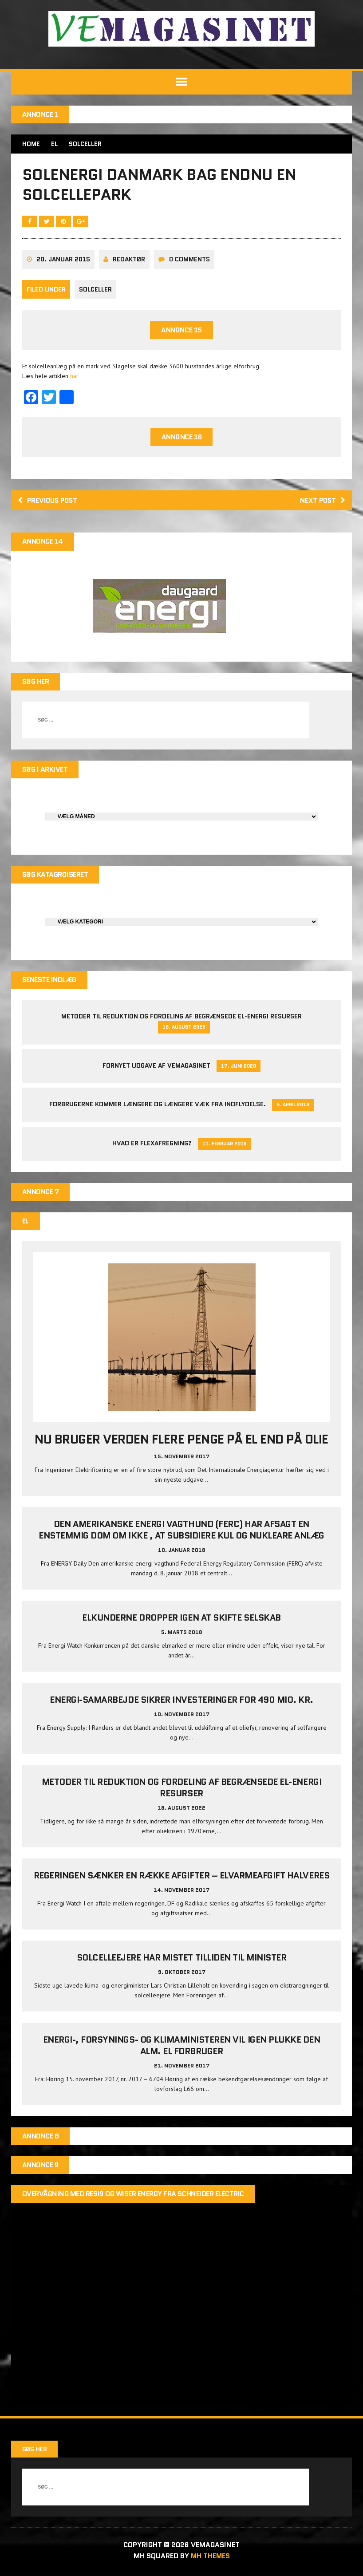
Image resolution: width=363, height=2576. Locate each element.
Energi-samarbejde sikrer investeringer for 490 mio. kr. (181, 1702)
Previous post (49, 502)
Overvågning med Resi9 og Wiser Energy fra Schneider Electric (133, 2197)
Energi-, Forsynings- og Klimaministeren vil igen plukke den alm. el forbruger (181, 2048)
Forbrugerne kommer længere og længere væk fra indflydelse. (157, 1106)
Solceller (95, 291)
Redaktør (129, 260)
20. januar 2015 (63, 260)
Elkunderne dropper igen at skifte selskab (181, 1620)
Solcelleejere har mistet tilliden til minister (182, 1960)
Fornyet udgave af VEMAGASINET (156, 1068)
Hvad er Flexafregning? (152, 1145)
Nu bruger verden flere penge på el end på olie (181, 1442)
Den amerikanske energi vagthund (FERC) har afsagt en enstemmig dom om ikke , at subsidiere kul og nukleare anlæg (181, 1533)
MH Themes (210, 2559)
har (74, 378)
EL (54, 144)
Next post (321, 502)
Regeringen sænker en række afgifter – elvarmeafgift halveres (181, 1878)
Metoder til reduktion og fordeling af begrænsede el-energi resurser (181, 1018)
